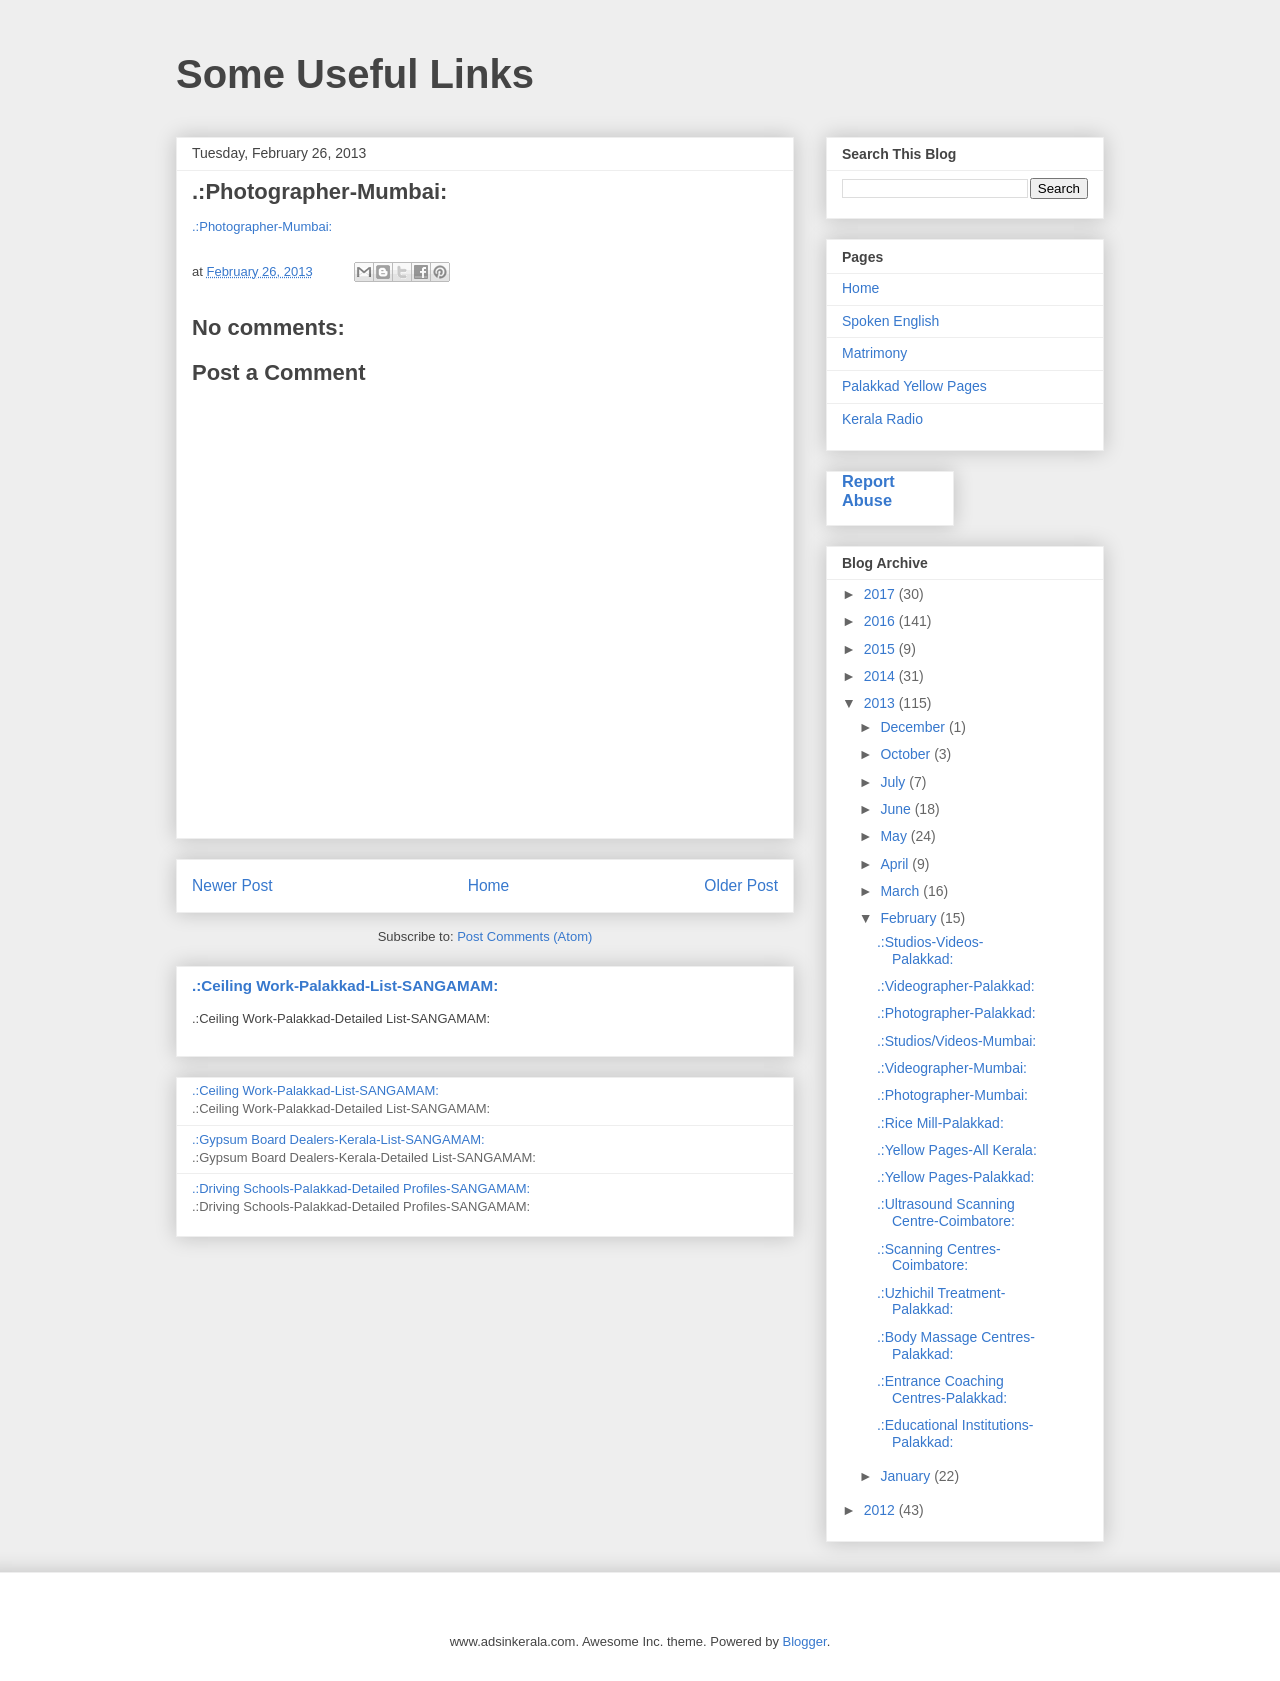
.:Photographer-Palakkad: (956, 1013)
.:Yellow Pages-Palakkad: (955, 1177)
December (914, 727)
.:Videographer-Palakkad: (956, 986)
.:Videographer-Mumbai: (952, 1068)
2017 (881, 594)
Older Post (741, 885)
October (907, 754)
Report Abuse (868, 490)
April (896, 864)
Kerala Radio (882, 419)
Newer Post (232, 885)
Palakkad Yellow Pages (914, 386)
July (894, 782)
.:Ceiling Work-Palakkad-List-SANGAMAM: (345, 985)
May (895, 836)
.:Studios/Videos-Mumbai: (956, 1041)
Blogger (805, 1641)
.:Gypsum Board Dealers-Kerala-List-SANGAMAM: (338, 1139)
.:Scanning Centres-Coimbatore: (939, 1257)
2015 (881, 649)
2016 (881, 621)
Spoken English (890, 321)
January (907, 1476)
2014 (881, 676)
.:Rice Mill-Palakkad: (940, 1123)
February (910, 918)
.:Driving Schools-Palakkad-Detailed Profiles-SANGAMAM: (361, 1188)
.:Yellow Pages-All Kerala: (957, 1150)
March (901, 891)
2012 (881, 1510)
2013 (881, 703)
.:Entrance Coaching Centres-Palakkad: (942, 1389)
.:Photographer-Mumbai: (262, 226)
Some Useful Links (355, 74)
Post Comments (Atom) (524, 936)
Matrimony (874, 353)
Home (489, 885)
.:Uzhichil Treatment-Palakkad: (941, 1301)
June (897, 809)
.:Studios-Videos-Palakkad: (930, 950)
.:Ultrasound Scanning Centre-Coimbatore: (946, 1212)
